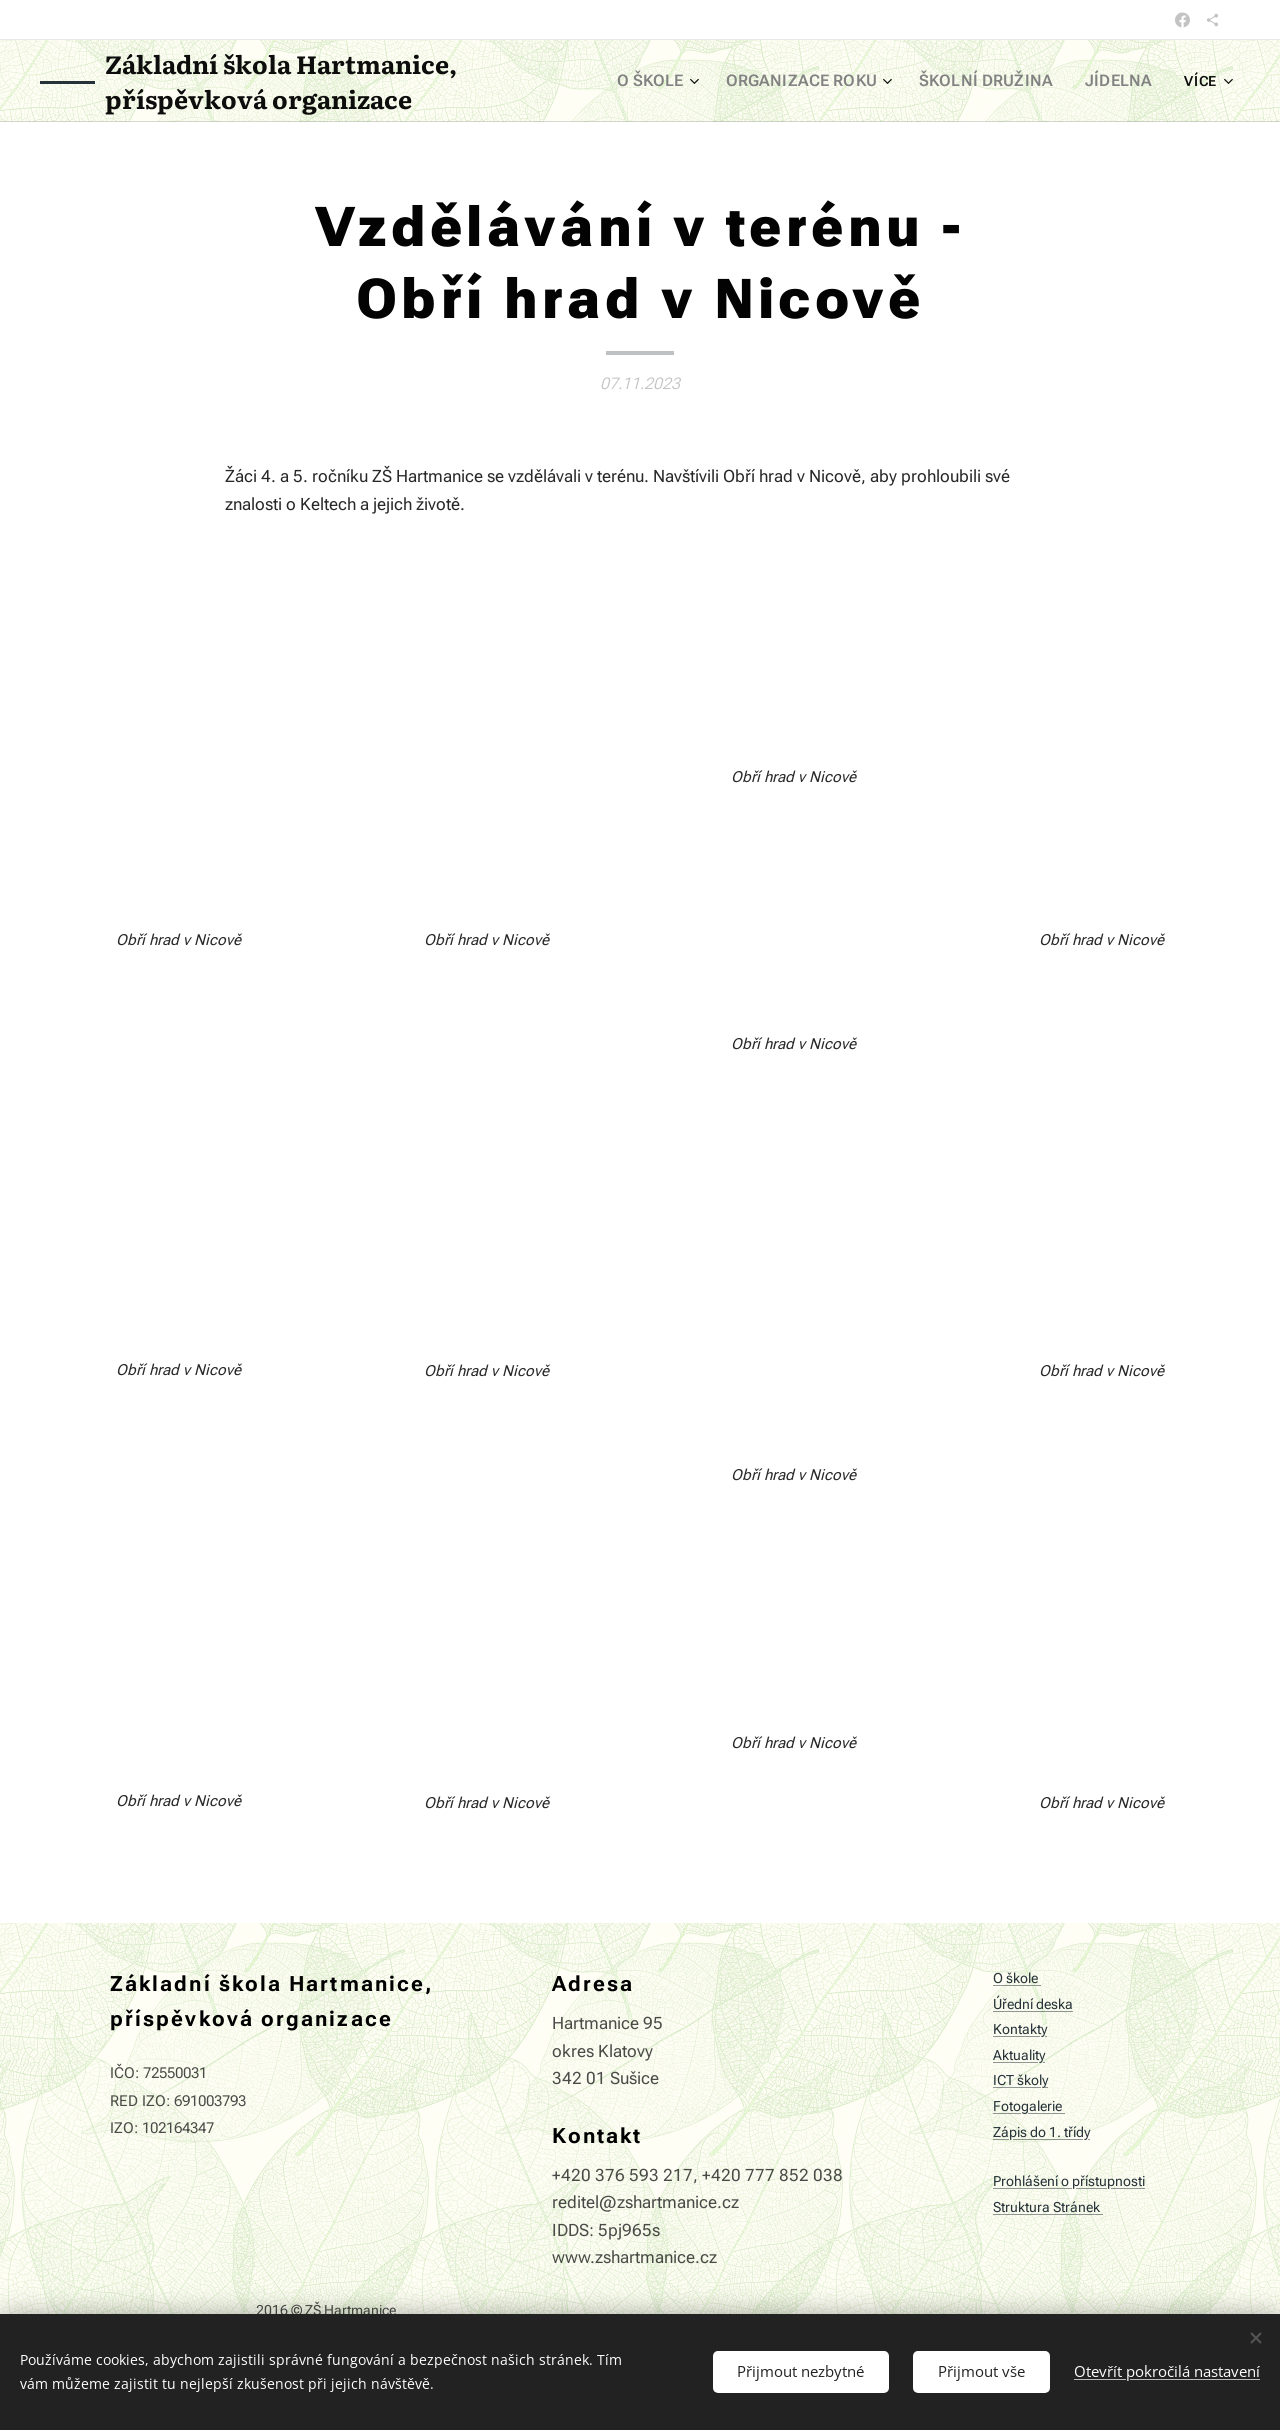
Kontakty (1020, 2030)
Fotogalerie (1029, 2106)
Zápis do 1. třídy (1041, 2132)
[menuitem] (693, 81)
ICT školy (1020, 2081)
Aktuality (1019, 2055)
